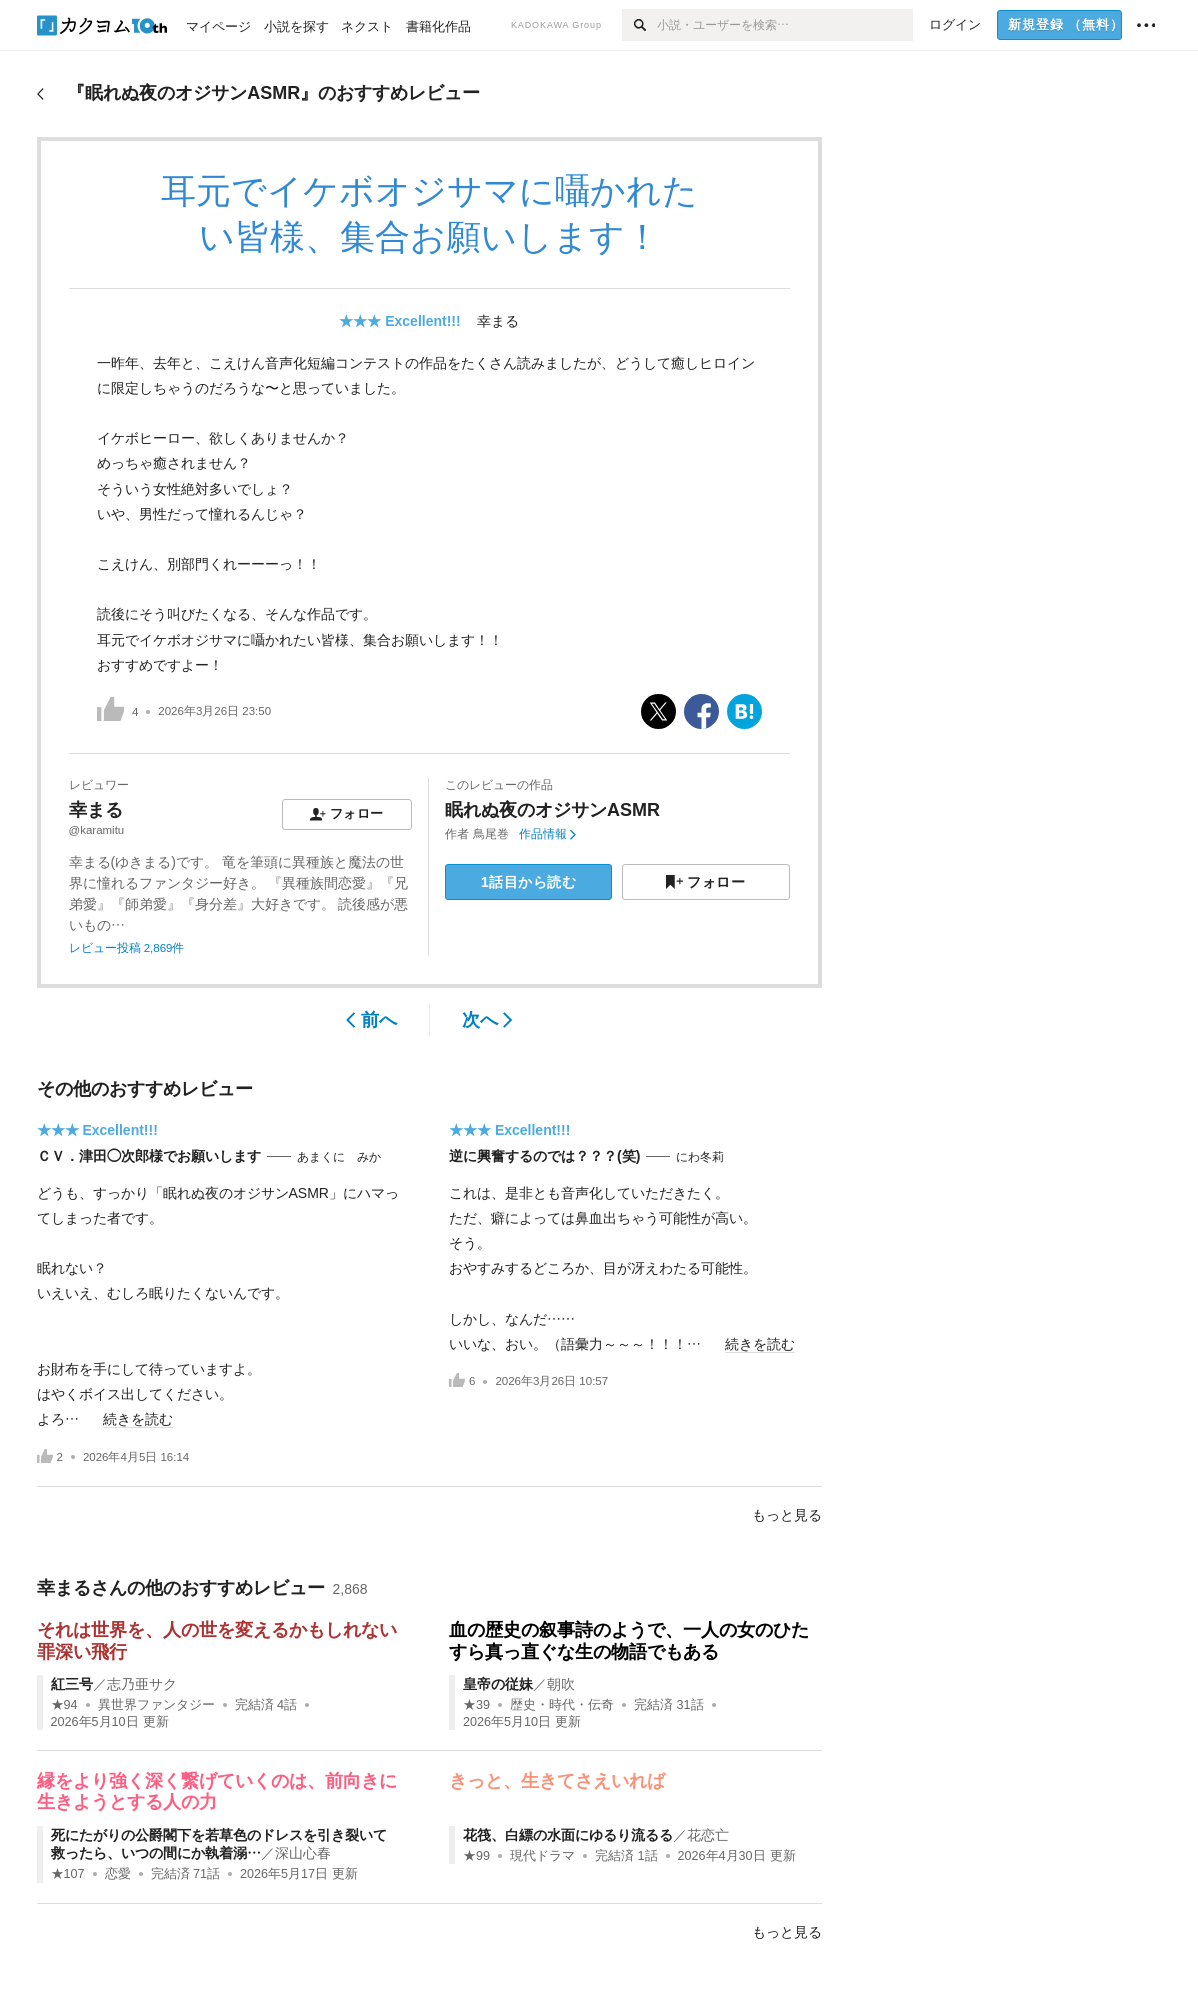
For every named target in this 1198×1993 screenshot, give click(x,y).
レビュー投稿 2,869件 (127, 948)
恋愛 (118, 1874)
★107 (68, 1874)
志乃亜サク (142, 1684)
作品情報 (547, 834)
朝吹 (561, 1684)
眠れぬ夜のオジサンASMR (552, 810)
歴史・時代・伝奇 (562, 1705)
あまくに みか (339, 1157)
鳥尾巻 (491, 834)
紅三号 (72, 1684)
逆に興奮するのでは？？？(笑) (544, 1156)
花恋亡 (708, 1835)
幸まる (498, 321)
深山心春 (303, 1853)
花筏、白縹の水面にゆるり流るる (568, 1835)
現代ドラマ (542, 1856)
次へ (487, 1020)
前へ (371, 1020)
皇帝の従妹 (498, 1684)
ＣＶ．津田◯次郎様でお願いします (149, 1156)
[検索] (639, 25)
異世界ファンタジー (156, 1705)
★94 (64, 1705)
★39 (476, 1705)
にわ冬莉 (700, 1157)
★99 (476, 1856)
